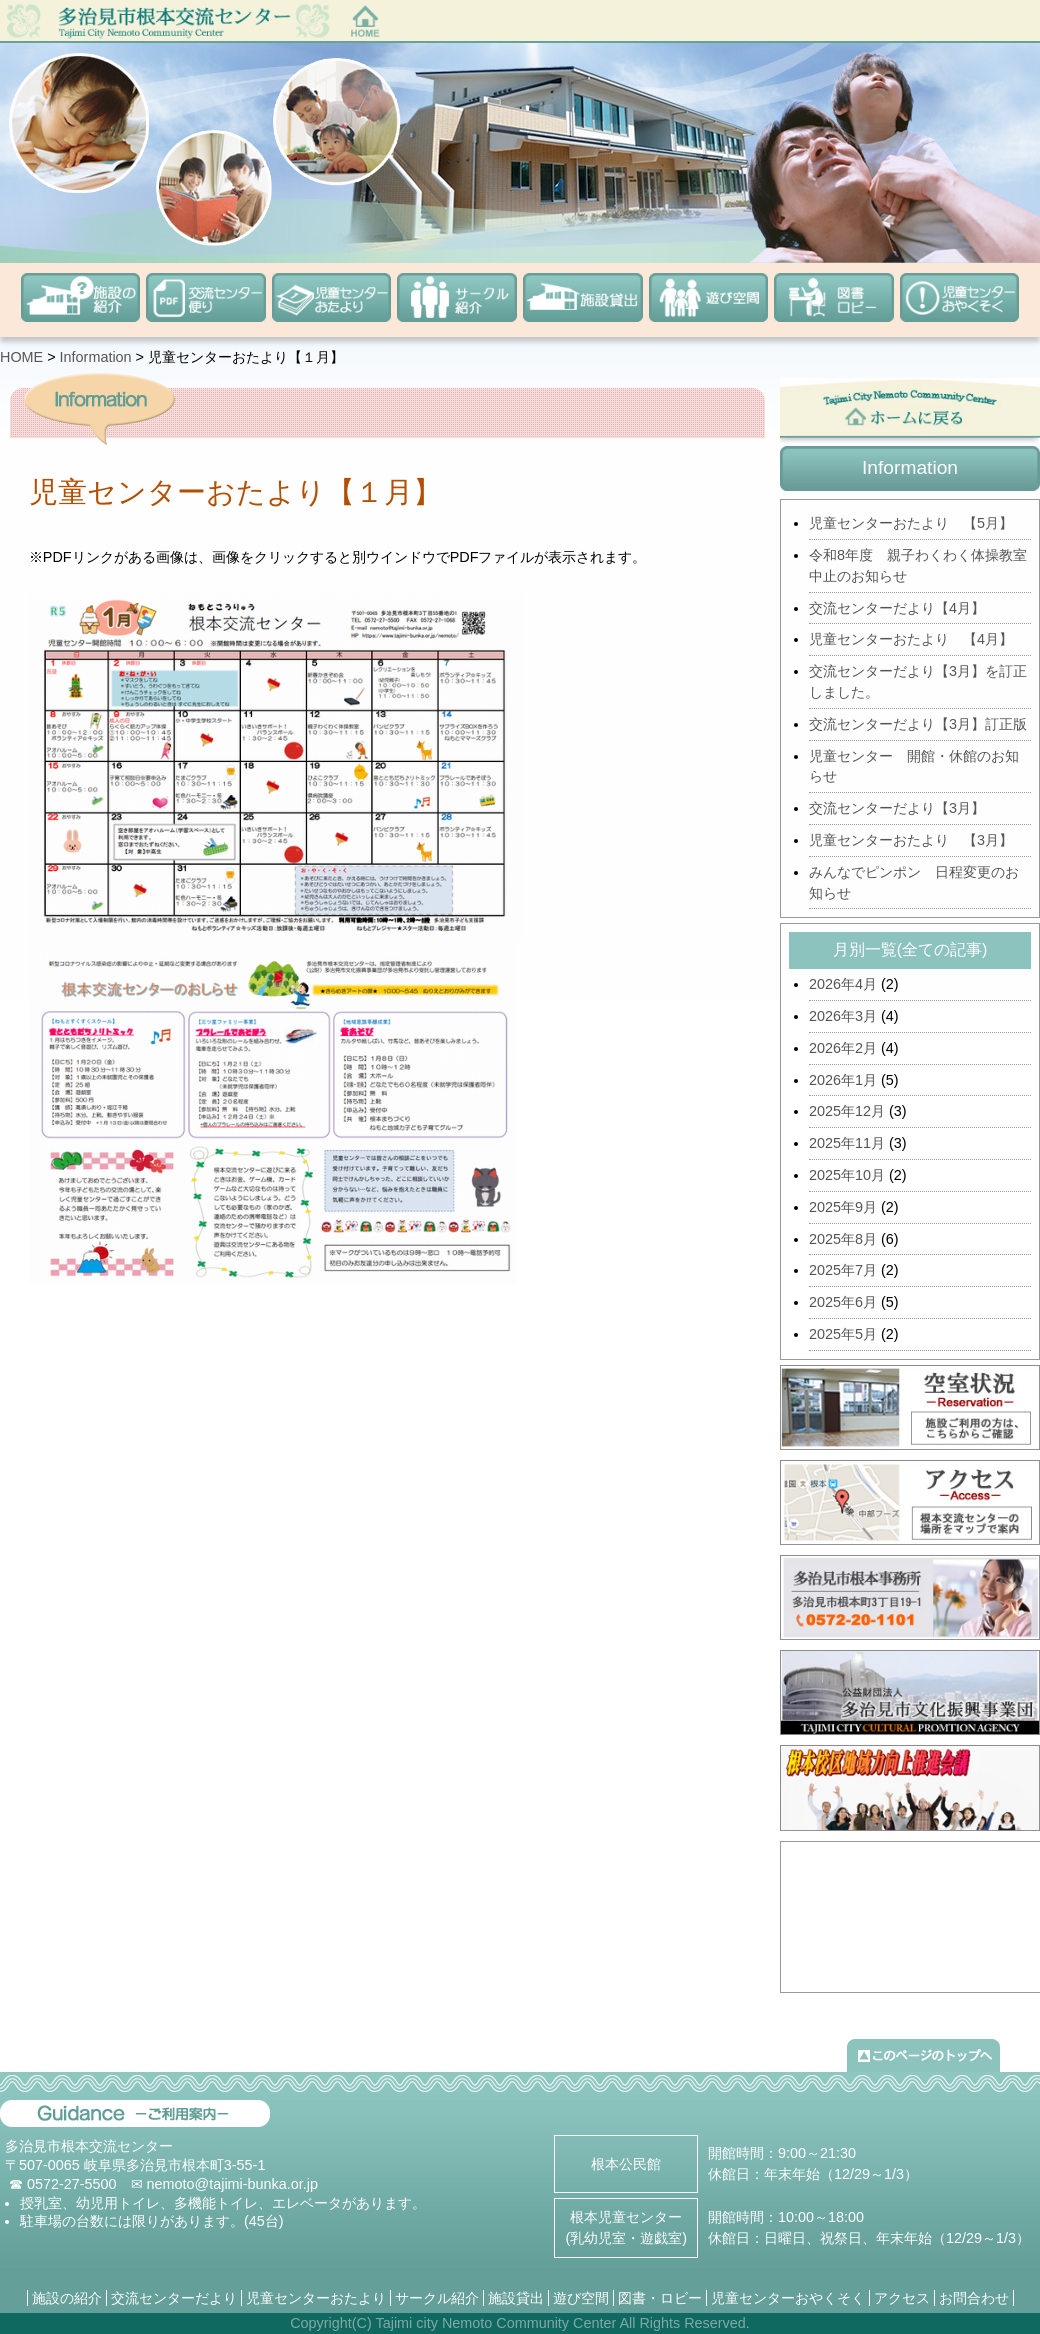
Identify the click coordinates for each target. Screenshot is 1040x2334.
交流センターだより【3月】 (897, 808)
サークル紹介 (437, 2298)
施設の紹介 (67, 2298)
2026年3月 (843, 1016)
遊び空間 (581, 2298)
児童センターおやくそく (788, 2298)
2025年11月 (847, 1143)
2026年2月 (843, 1048)
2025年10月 (847, 1175)
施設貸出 (516, 2298)
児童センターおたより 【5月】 (911, 523)
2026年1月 (843, 1080)
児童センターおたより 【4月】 (911, 639)
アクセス (902, 2298)
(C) (362, 2323)
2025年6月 (843, 1302)
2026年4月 (843, 984)
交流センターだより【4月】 (897, 608)
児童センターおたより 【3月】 (911, 840)
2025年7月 (843, 1270)
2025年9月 (843, 1207)
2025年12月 (847, 1111)
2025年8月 (843, 1239)
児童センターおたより (316, 2298)
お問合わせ (974, 2298)
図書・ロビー (660, 2298)
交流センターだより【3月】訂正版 (918, 724)
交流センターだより (174, 2298)
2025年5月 (843, 1334)
